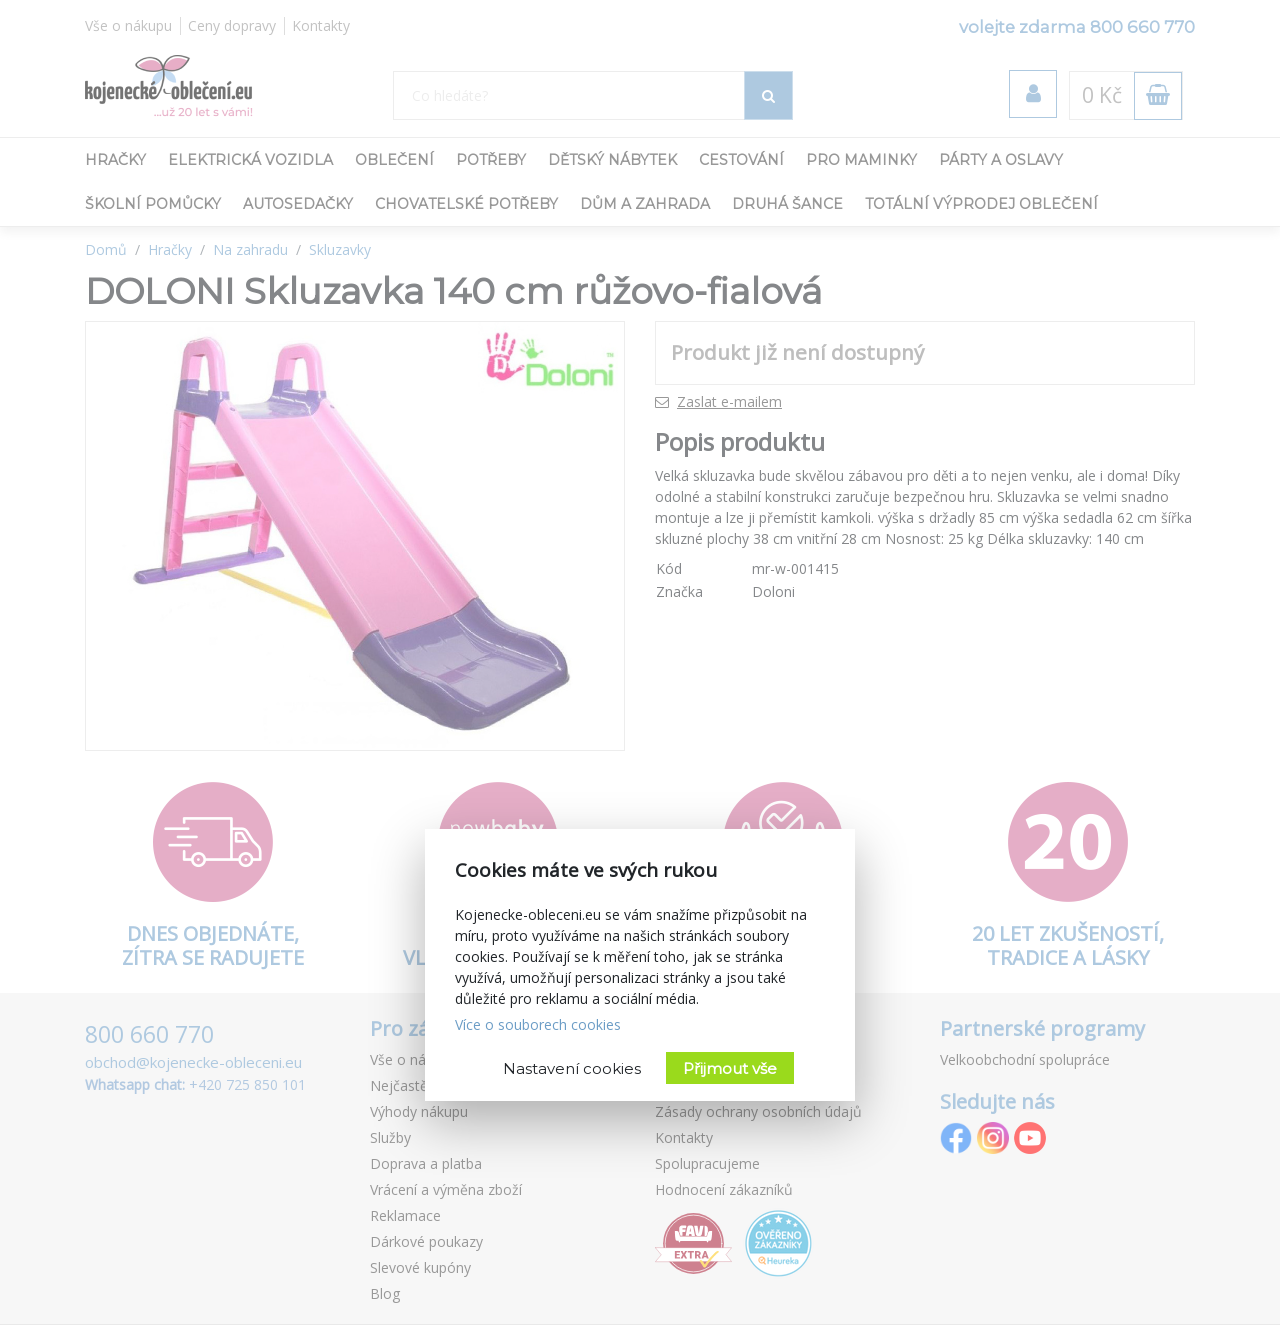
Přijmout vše (730, 1068)
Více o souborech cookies (538, 1024)
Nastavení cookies (572, 1068)
